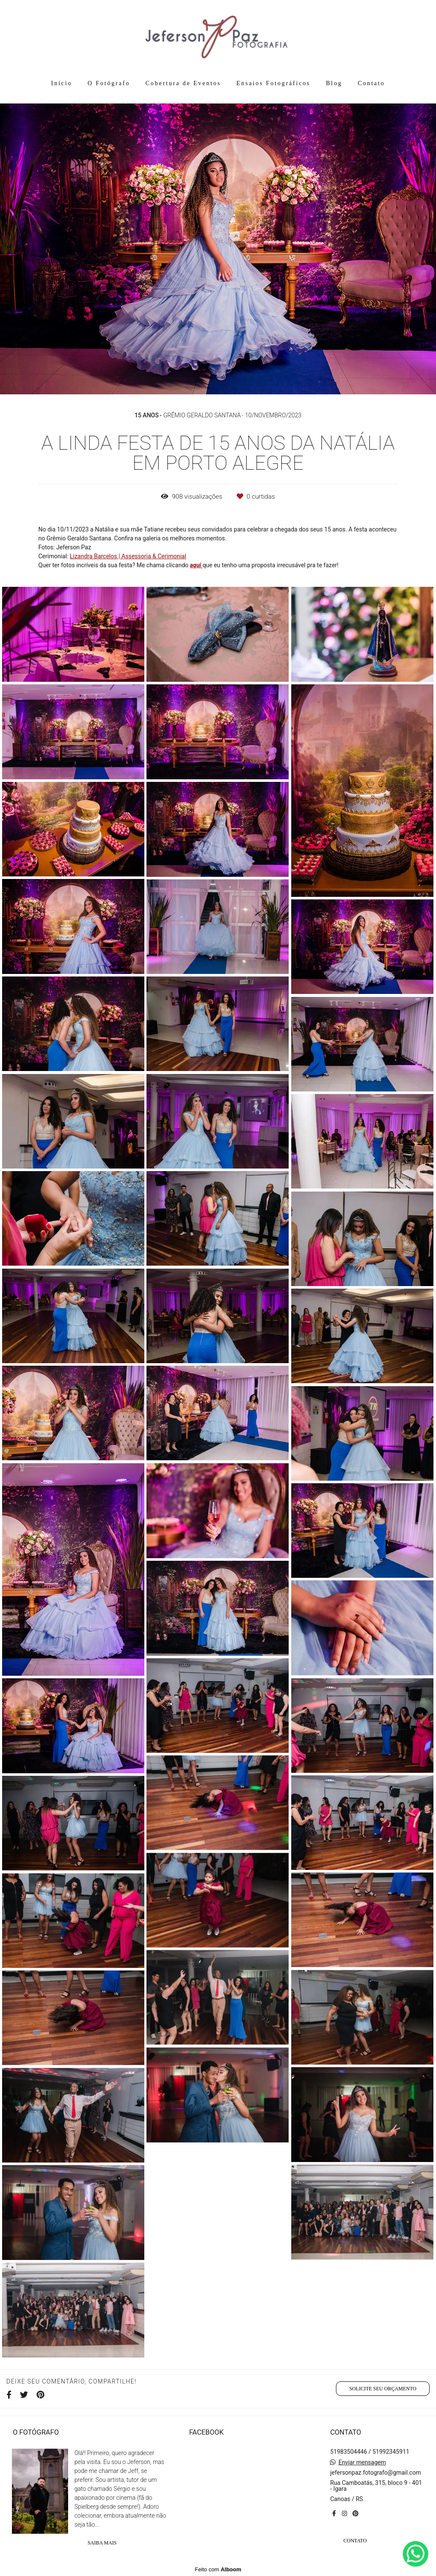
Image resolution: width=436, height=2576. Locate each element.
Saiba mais (102, 2543)
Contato (371, 83)
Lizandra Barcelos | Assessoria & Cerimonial (128, 556)
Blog (334, 83)
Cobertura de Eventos (183, 83)
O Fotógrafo (109, 83)
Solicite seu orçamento (382, 2389)
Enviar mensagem (362, 2462)
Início (61, 83)
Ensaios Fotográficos (273, 83)
